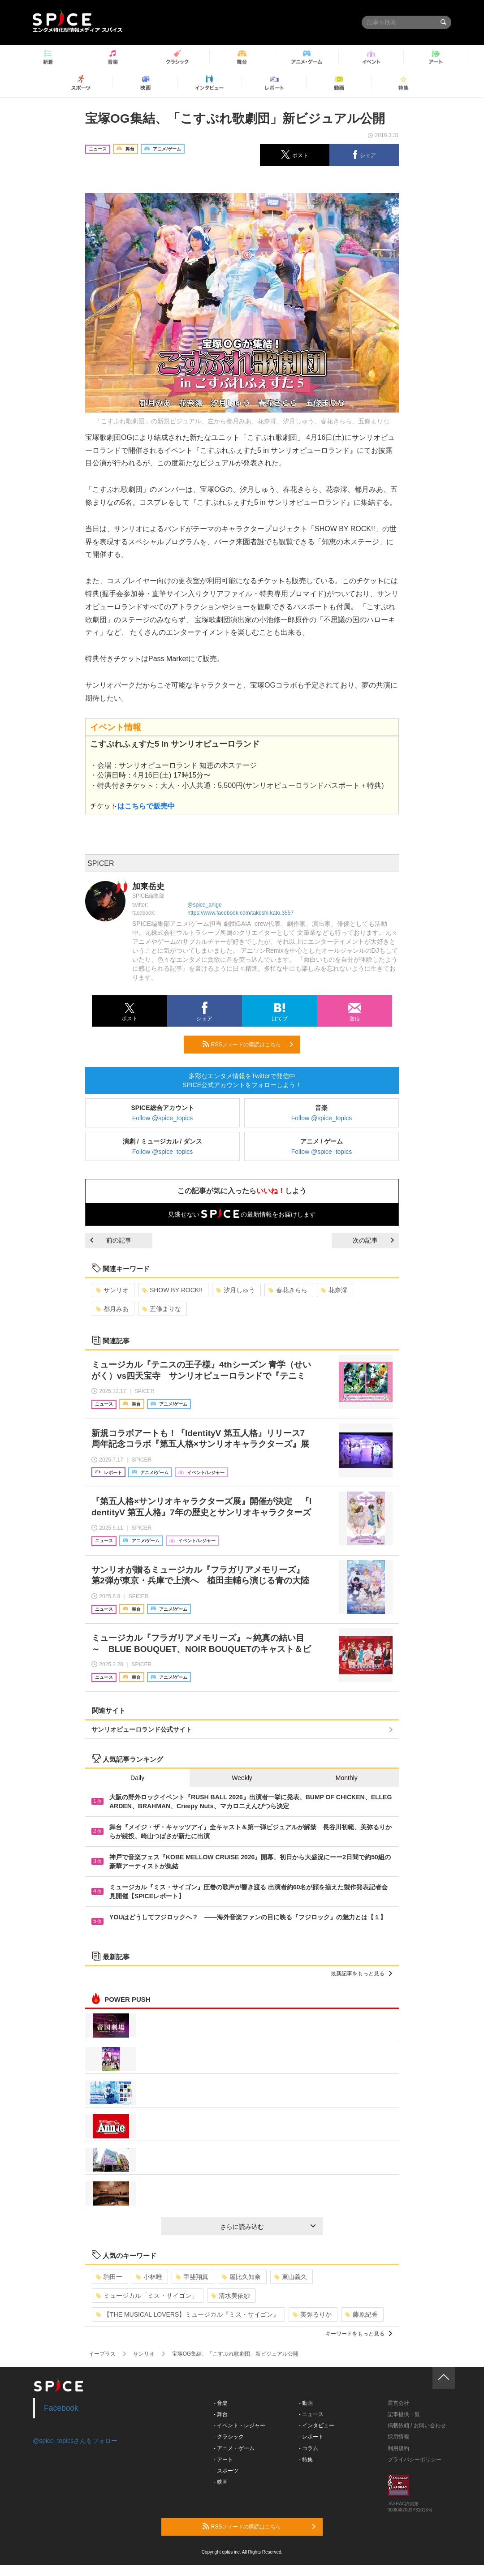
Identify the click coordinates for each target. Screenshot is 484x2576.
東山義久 (290, 2276)
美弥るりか (312, 2314)
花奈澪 (334, 1290)
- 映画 (221, 2482)
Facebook (61, 2408)
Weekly (242, 1777)
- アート (223, 2459)
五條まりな (161, 1308)
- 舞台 (221, 2414)
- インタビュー (316, 2425)
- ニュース (311, 2414)
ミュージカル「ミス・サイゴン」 (147, 2295)
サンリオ (112, 1290)
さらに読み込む (267, 2226)
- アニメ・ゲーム (234, 2448)
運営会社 (398, 2403)
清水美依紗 (230, 2295)
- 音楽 (221, 2403)
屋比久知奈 (241, 2276)
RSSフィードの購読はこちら (248, 1044)
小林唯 (149, 2276)
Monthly (347, 1777)
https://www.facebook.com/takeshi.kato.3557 (240, 913)
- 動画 (306, 2403)
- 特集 (306, 2459)
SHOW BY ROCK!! (172, 1290)
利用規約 (398, 2448)
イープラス (102, 2354)
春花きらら (287, 1290)
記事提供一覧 (404, 2414)
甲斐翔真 (192, 2276)
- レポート (311, 2437)
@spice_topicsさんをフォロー (75, 2440)
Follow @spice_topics (162, 1118)
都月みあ (112, 1308)
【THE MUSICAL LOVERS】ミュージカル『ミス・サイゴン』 (187, 2314)
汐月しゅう (235, 1290)
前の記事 (110, 1240)
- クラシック (229, 2437)
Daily (137, 1777)
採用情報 (398, 2437)
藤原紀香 (361, 2314)
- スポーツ (226, 2471)
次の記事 (373, 1240)
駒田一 (109, 2276)
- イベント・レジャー (239, 2425)
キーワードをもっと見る (358, 2334)
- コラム (308, 2448)
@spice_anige (204, 905)
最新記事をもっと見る (361, 1973)
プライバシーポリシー (414, 2459)
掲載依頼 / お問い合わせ (417, 2425)
